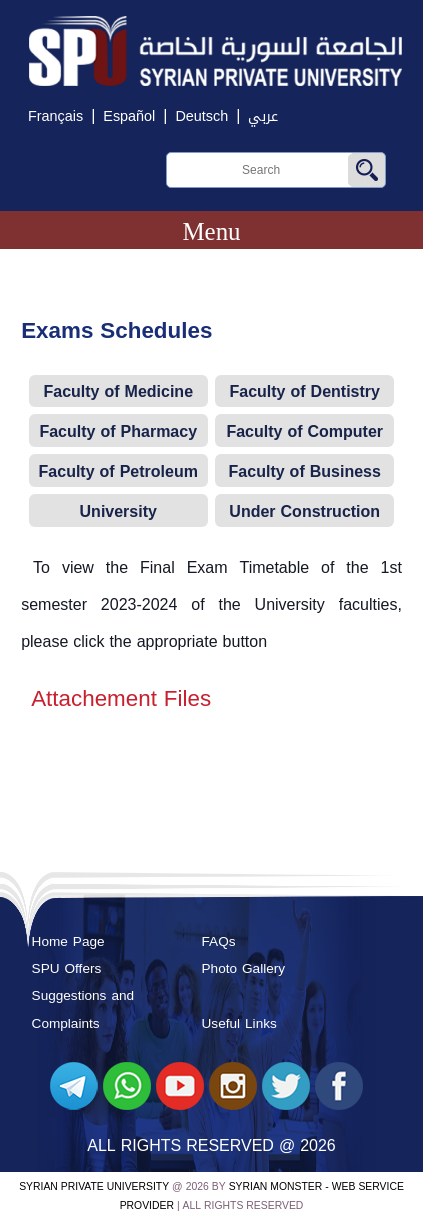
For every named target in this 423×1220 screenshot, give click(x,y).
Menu (211, 231)
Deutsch (201, 116)
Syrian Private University (94, 1186)
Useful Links (239, 1023)
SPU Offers (67, 968)
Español (129, 116)
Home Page (68, 941)
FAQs (219, 941)
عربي (263, 116)
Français (55, 116)
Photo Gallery (244, 968)
